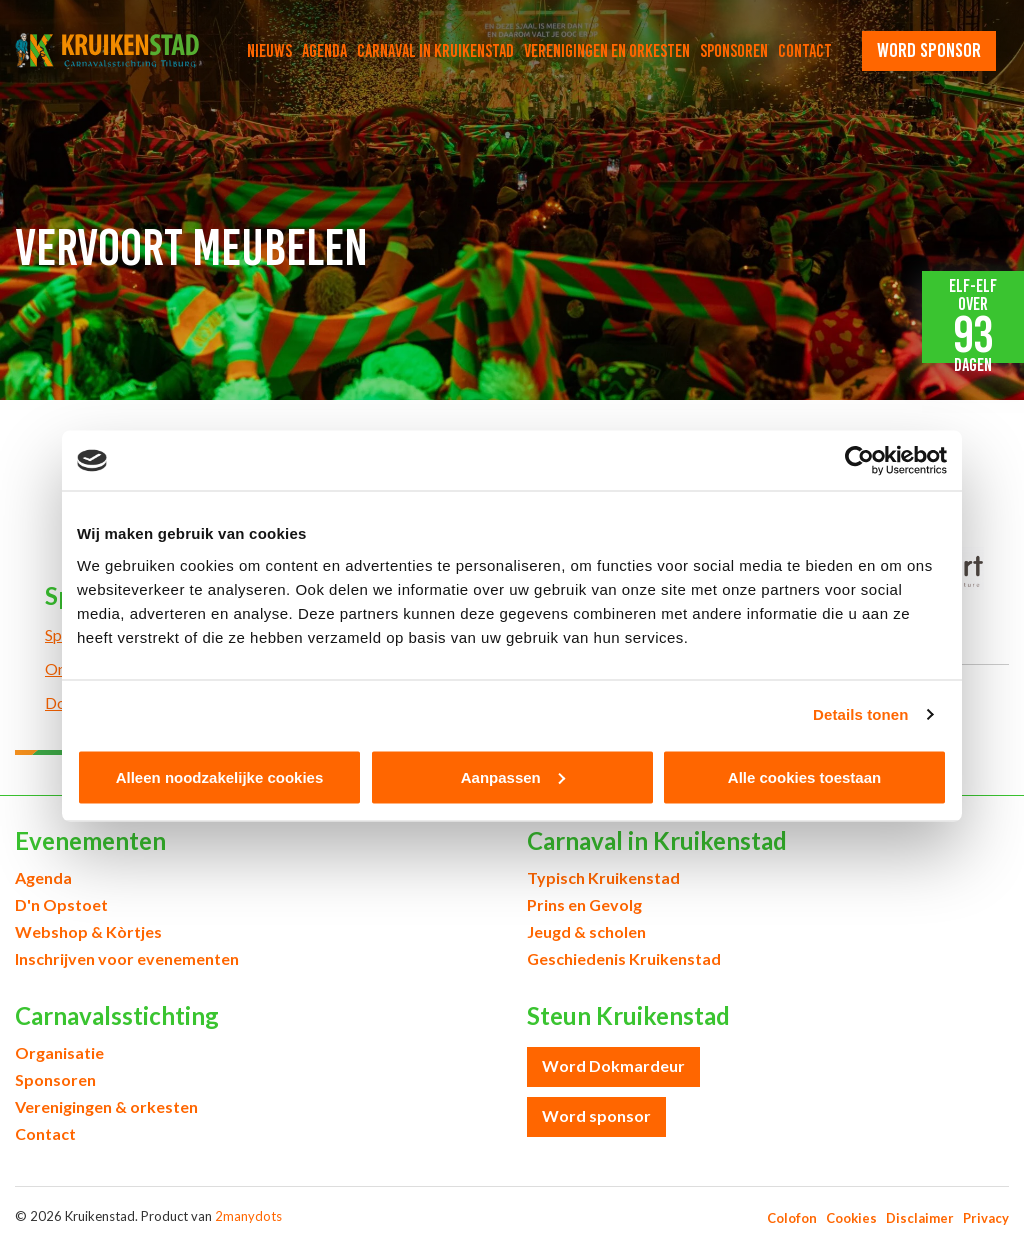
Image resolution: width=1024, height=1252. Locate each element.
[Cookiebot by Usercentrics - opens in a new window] (859, 461)
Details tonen (860, 714)
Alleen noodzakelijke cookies (220, 776)
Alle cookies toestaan (804, 776)
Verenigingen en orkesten (607, 51)
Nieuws (269, 51)
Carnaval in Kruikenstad (435, 51)
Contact (805, 51)
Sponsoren (734, 51)
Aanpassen (513, 776)
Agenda (324, 51)
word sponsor (929, 50)
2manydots (248, 1216)
